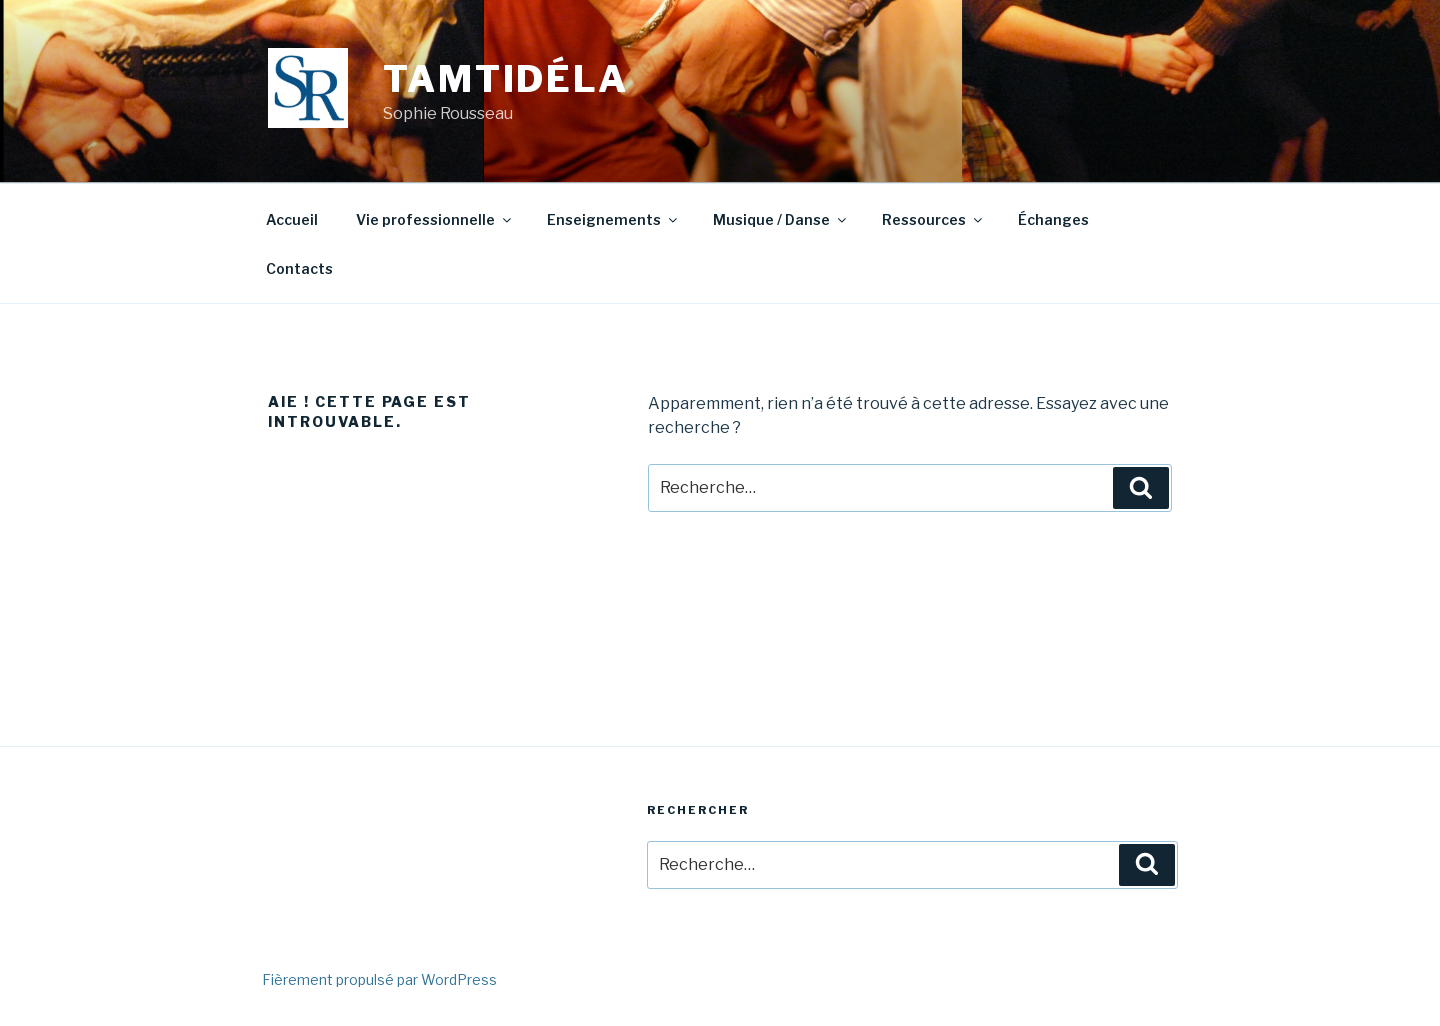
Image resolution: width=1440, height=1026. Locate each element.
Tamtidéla (506, 79)
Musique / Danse (781, 219)
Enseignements (613, 219)
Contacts (299, 268)
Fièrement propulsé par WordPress (379, 979)
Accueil (292, 219)
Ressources (933, 219)
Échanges (1053, 219)
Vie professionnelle (435, 219)
